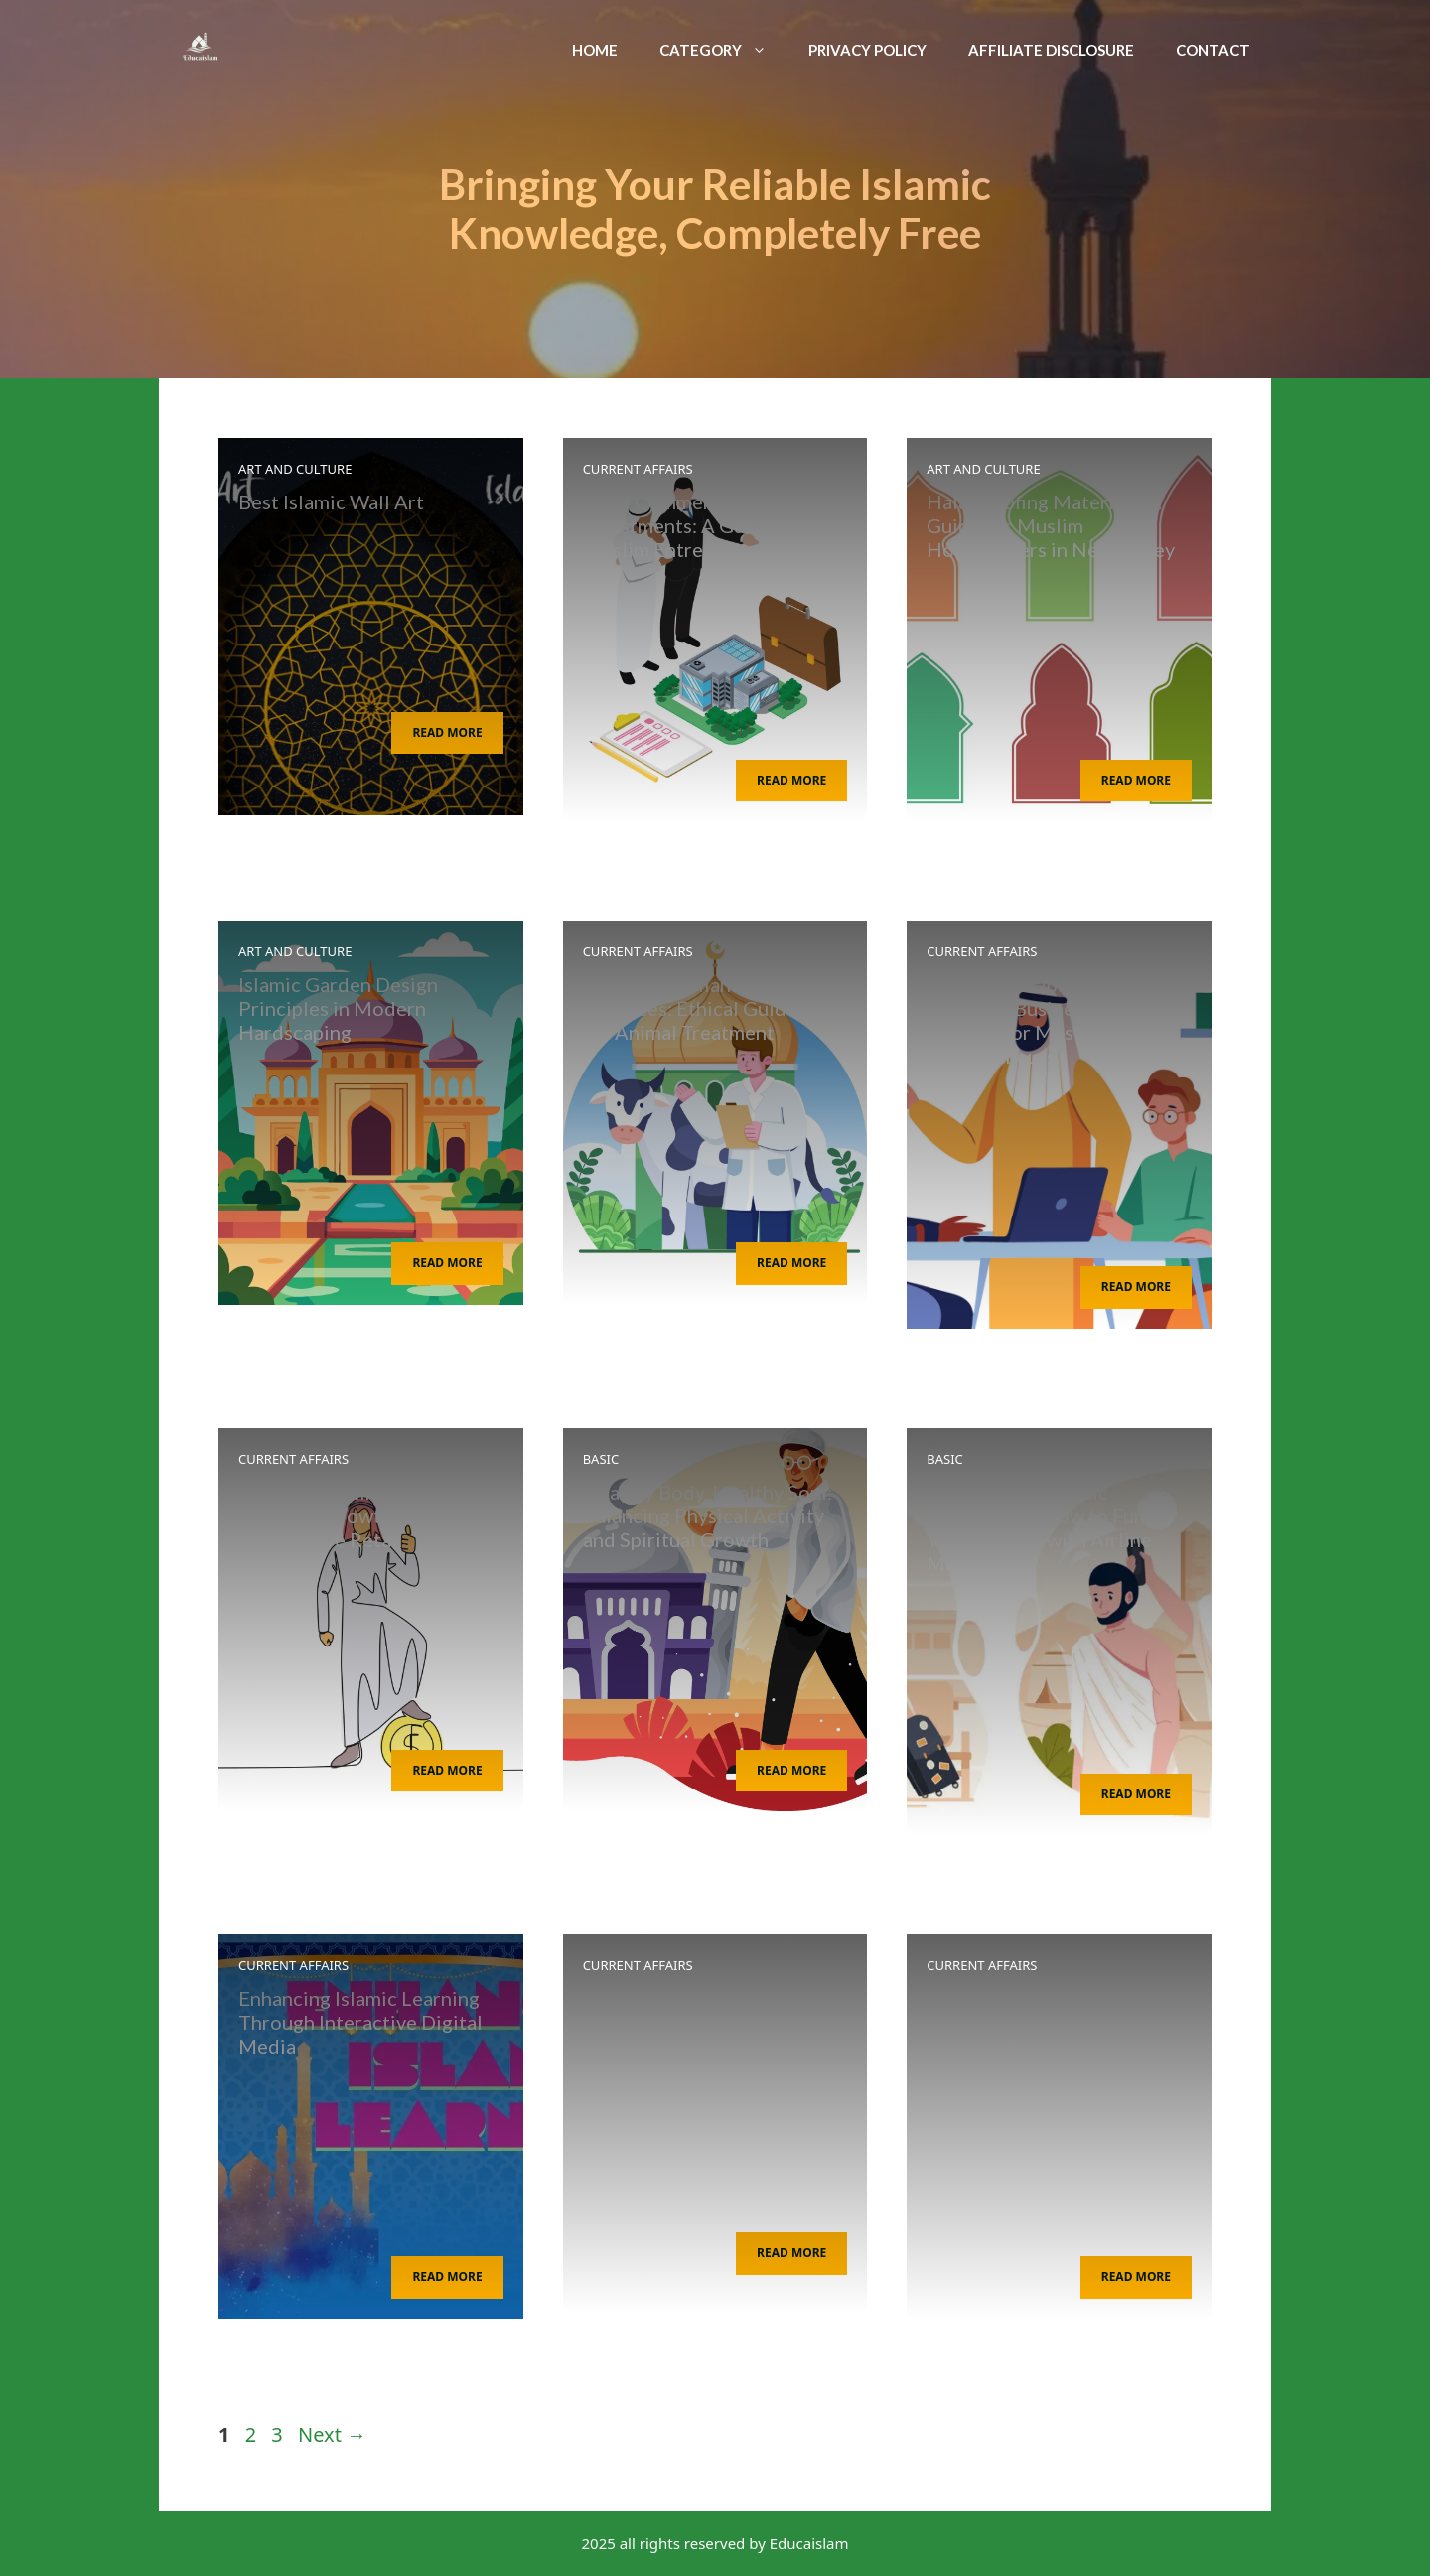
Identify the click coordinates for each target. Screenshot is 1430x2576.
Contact (1213, 50)
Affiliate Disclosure (1051, 50)
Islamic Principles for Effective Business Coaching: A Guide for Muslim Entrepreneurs (1056, 1020)
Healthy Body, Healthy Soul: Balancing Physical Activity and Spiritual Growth (707, 1515)
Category (723, 49)
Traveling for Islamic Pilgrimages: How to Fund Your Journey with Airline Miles (1042, 1527)
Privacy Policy (867, 50)
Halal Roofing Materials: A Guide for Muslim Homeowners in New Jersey (1051, 525)
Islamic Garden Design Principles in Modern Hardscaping (338, 1008)
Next (332, 2434)
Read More (447, 732)
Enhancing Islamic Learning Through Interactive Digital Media (360, 2022)
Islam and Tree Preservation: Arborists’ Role (709, 2010)
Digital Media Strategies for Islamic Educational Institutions (1052, 2022)
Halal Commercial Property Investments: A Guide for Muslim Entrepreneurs (705, 525)
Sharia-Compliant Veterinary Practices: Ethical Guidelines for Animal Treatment (711, 1008)
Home (595, 50)
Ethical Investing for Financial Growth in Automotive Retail (328, 1515)
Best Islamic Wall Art (331, 501)
